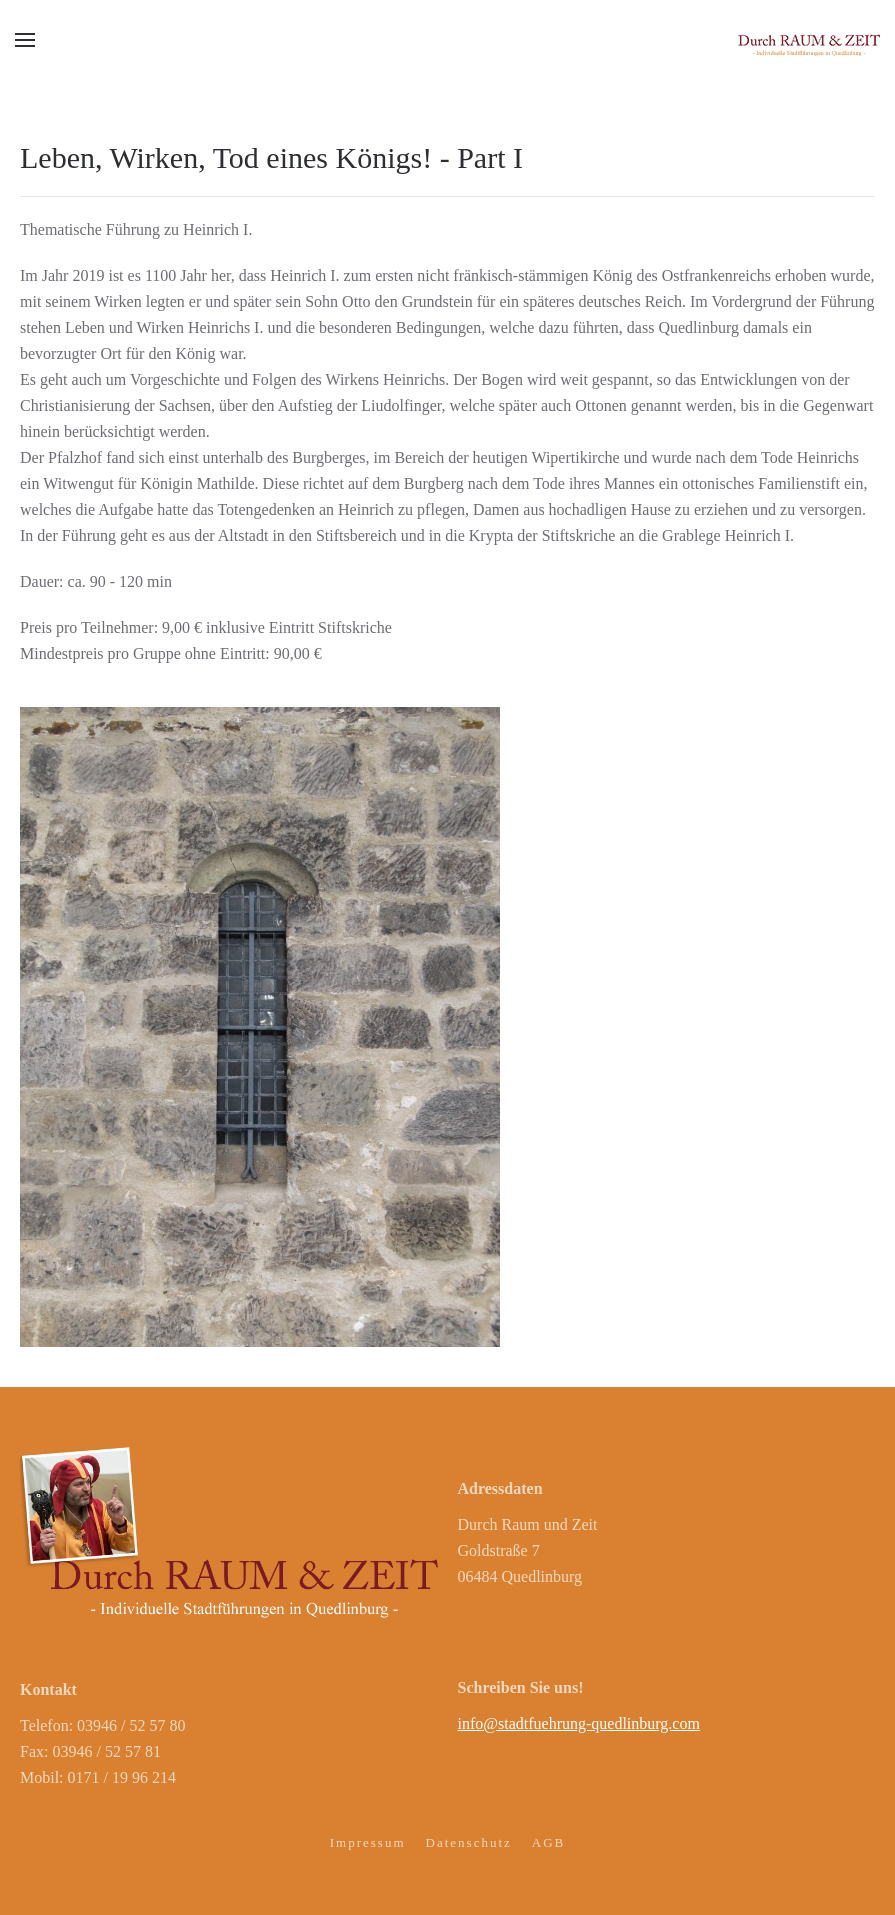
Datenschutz (469, 1842)
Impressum (368, 1842)
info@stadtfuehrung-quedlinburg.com (579, 1723)
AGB (548, 1842)
